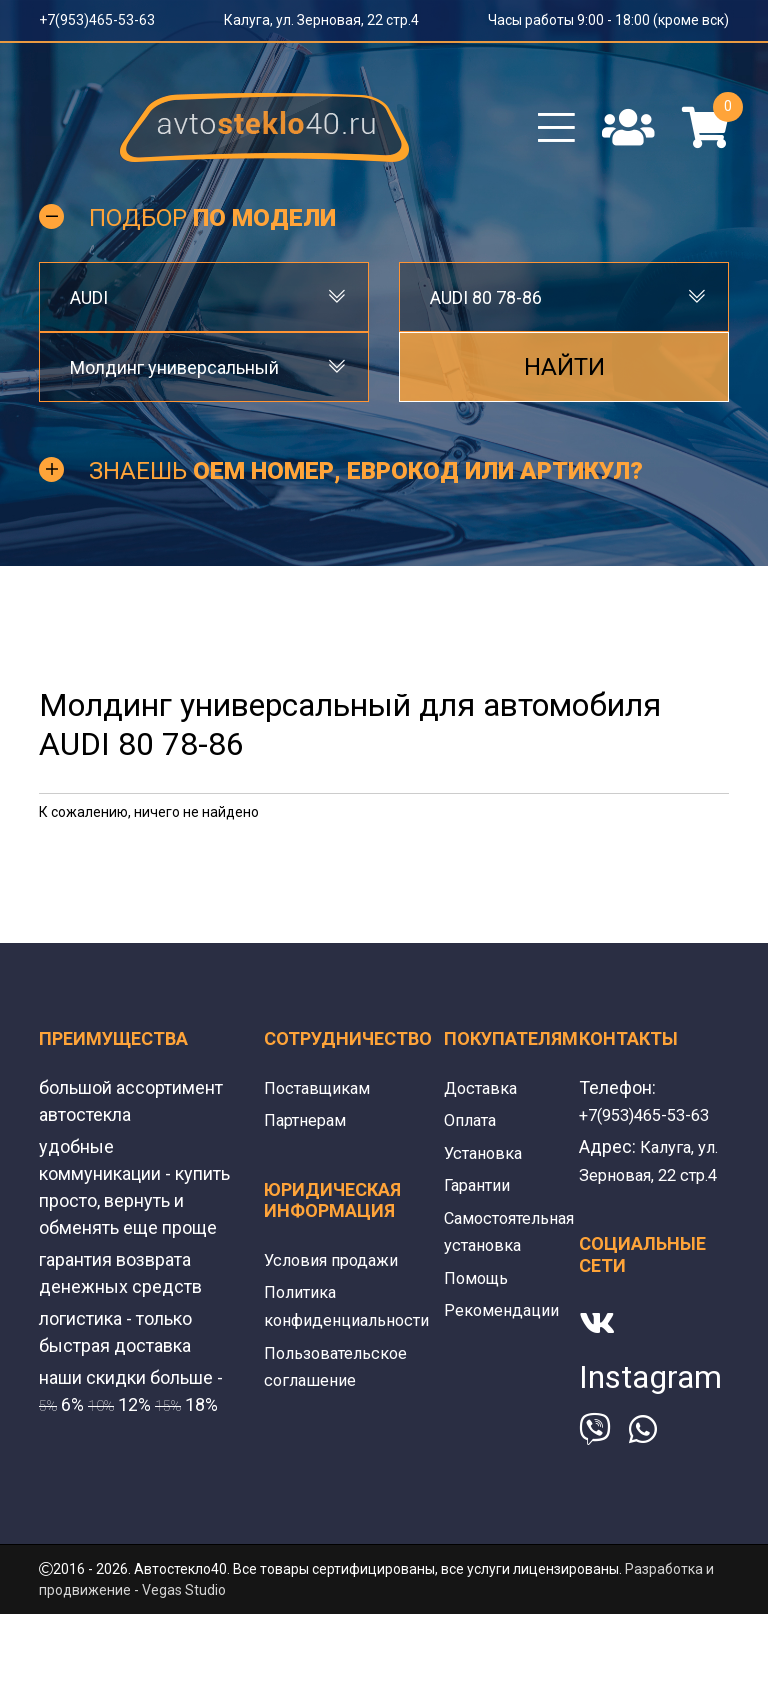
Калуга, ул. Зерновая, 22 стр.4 (321, 20)
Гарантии (481, 1197)
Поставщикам (322, 1101)
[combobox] (204, 312)
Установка (486, 1165)
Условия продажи (338, 1272)
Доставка (483, 1101)
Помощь (479, 1288)
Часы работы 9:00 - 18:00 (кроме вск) (608, 20)
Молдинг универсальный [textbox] (174, 381)
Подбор (212, 232)
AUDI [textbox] (89, 311)
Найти (564, 382)
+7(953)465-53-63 (97, 20)
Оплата (473, 1133)
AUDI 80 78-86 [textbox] (486, 311)
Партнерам (309, 1133)
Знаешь (366, 486)
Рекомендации (506, 1320)
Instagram (650, 1417)
